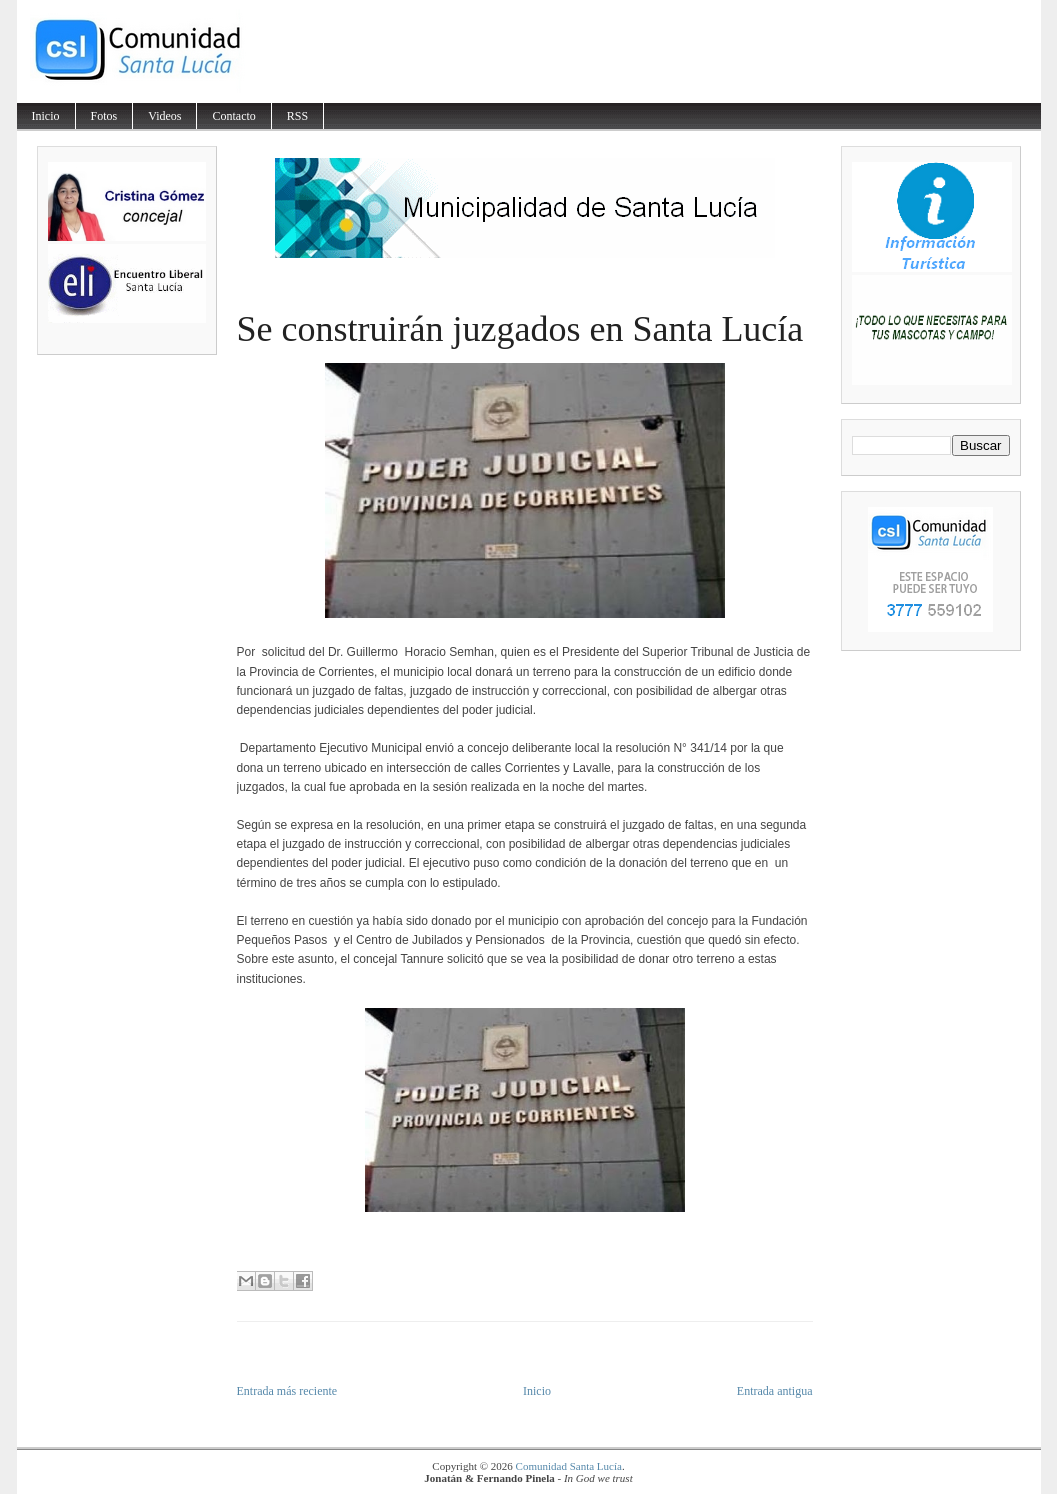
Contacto (233, 116)
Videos (164, 116)
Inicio (46, 116)
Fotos (104, 116)
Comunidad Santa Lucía (569, 1466)
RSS (297, 116)
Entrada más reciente (287, 1391)
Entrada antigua (775, 1391)
